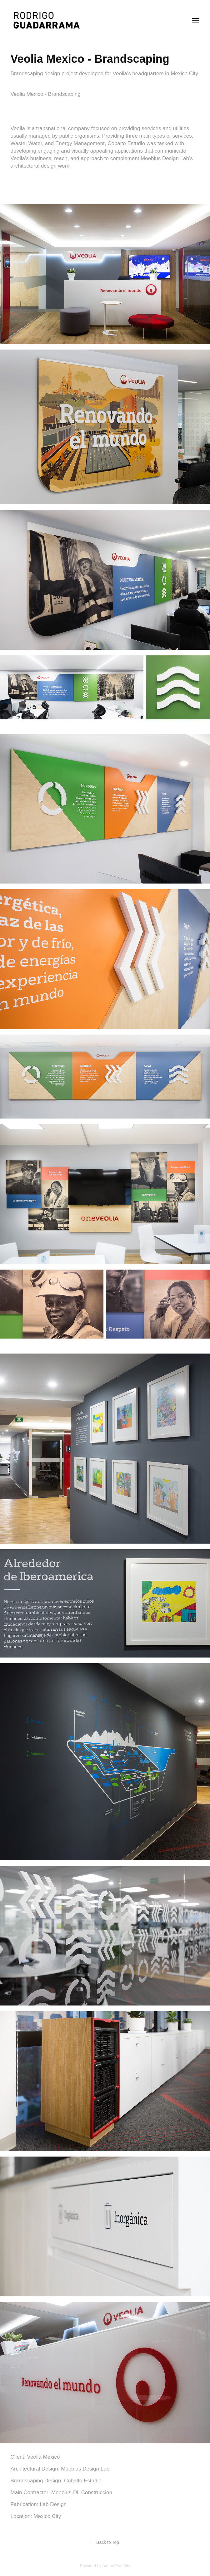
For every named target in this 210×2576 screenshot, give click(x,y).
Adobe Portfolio (116, 2565)
